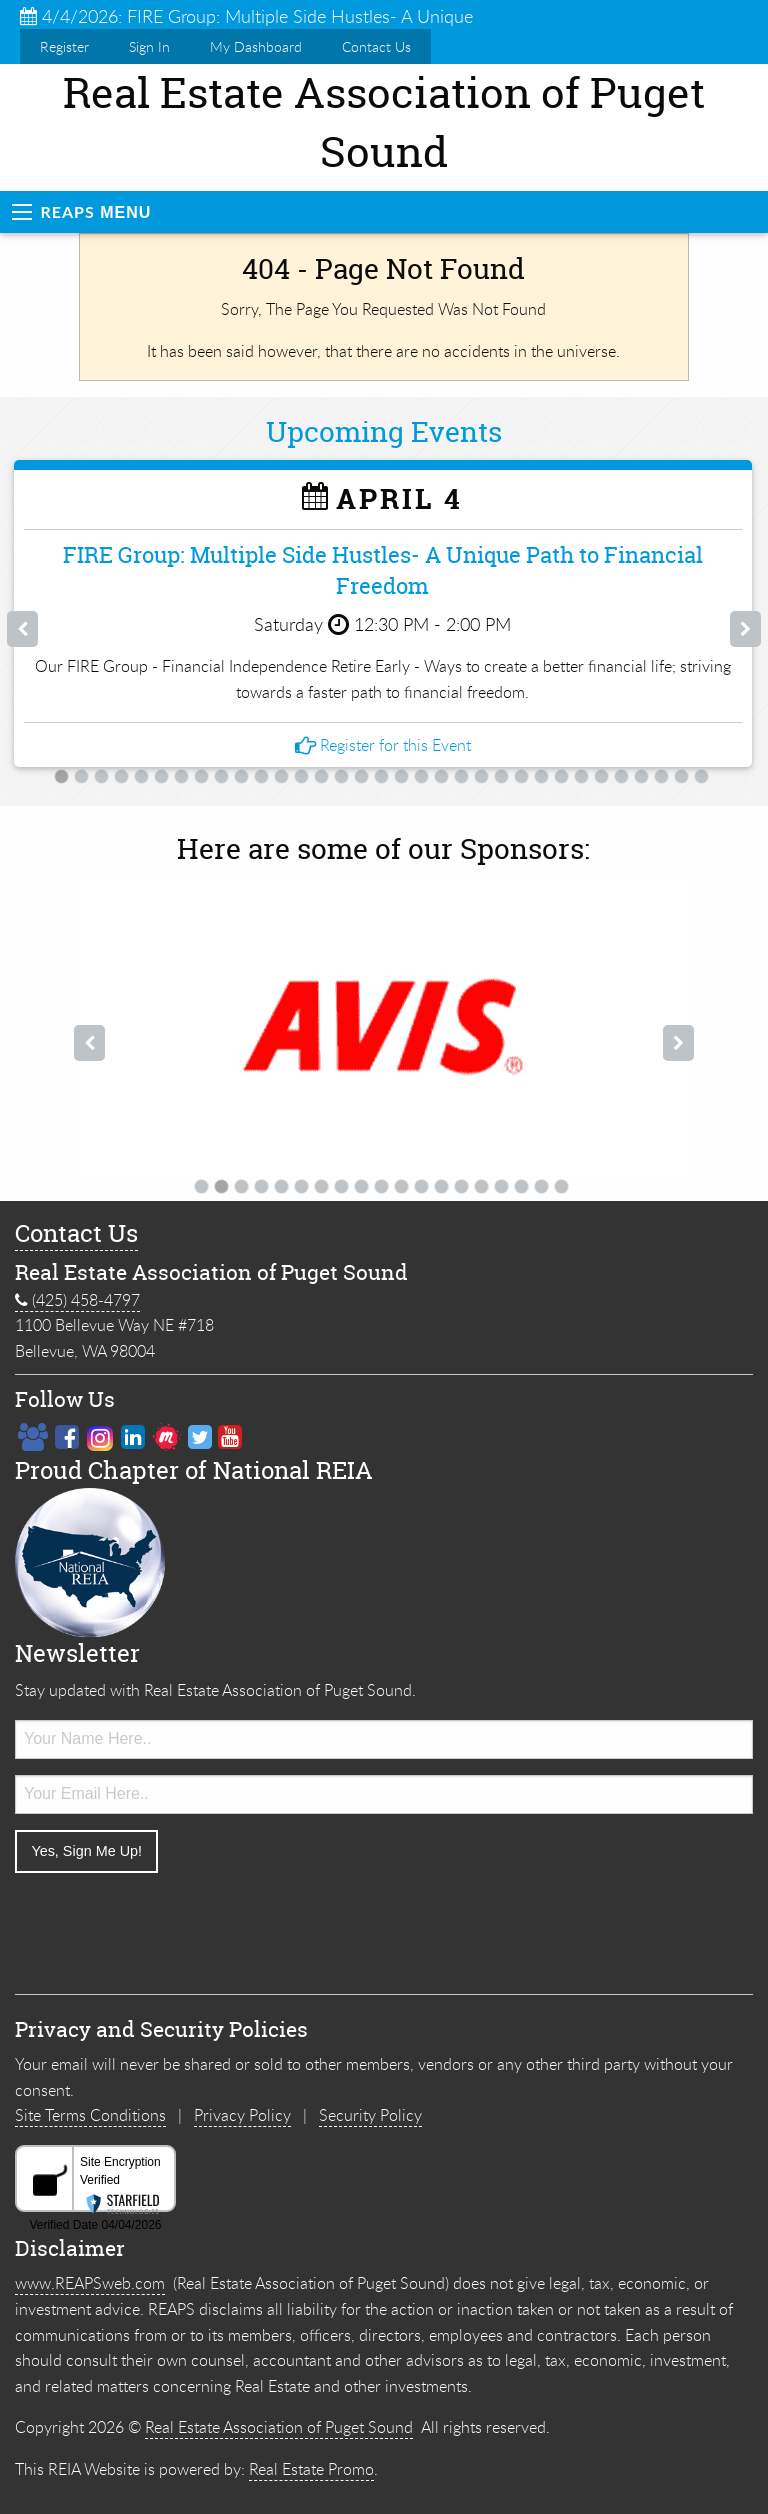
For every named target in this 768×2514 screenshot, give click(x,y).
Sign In (149, 46)
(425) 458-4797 (77, 1300)
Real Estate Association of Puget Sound (279, 2427)
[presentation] (167, 1928)
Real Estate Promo (311, 2469)
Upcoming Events (384, 432)
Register (64, 46)
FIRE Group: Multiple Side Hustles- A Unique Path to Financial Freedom (383, 570)
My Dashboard (256, 46)
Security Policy (370, 2115)
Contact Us (376, 46)
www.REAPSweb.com (90, 2283)
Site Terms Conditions (90, 2115)
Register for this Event (383, 745)
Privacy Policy (242, 2115)
